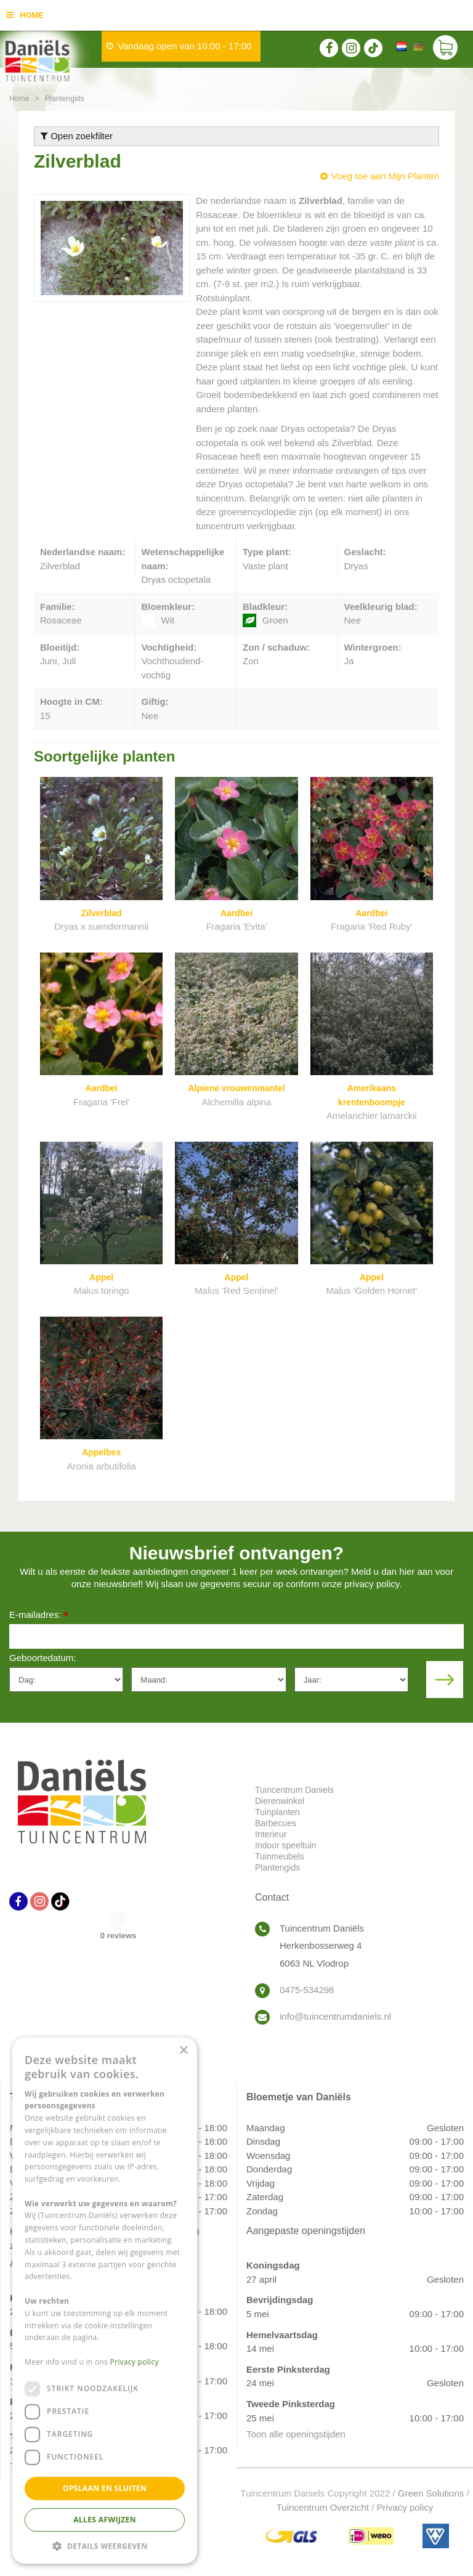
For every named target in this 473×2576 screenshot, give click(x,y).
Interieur (270, 1834)
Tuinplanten (277, 1812)
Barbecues (275, 1823)
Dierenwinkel (279, 1801)
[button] (105, 2545)
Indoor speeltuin (286, 1845)
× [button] (183, 2050)
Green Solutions (431, 2493)
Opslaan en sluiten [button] (105, 2488)
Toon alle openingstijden (296, 2434)
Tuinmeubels (279, 1856)
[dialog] (104, 2301)
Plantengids (277, 1867)
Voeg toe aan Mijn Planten (385, 176)
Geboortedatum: (42, 1657)
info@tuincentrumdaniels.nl (335, 2016)
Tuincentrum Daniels (294, 1790)
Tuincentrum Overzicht (323, 2507)
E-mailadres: (38, 1615)
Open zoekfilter (77, 136)
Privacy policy (405, 2507)
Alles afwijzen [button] (104, 2519)
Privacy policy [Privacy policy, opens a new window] (134, 2362)
